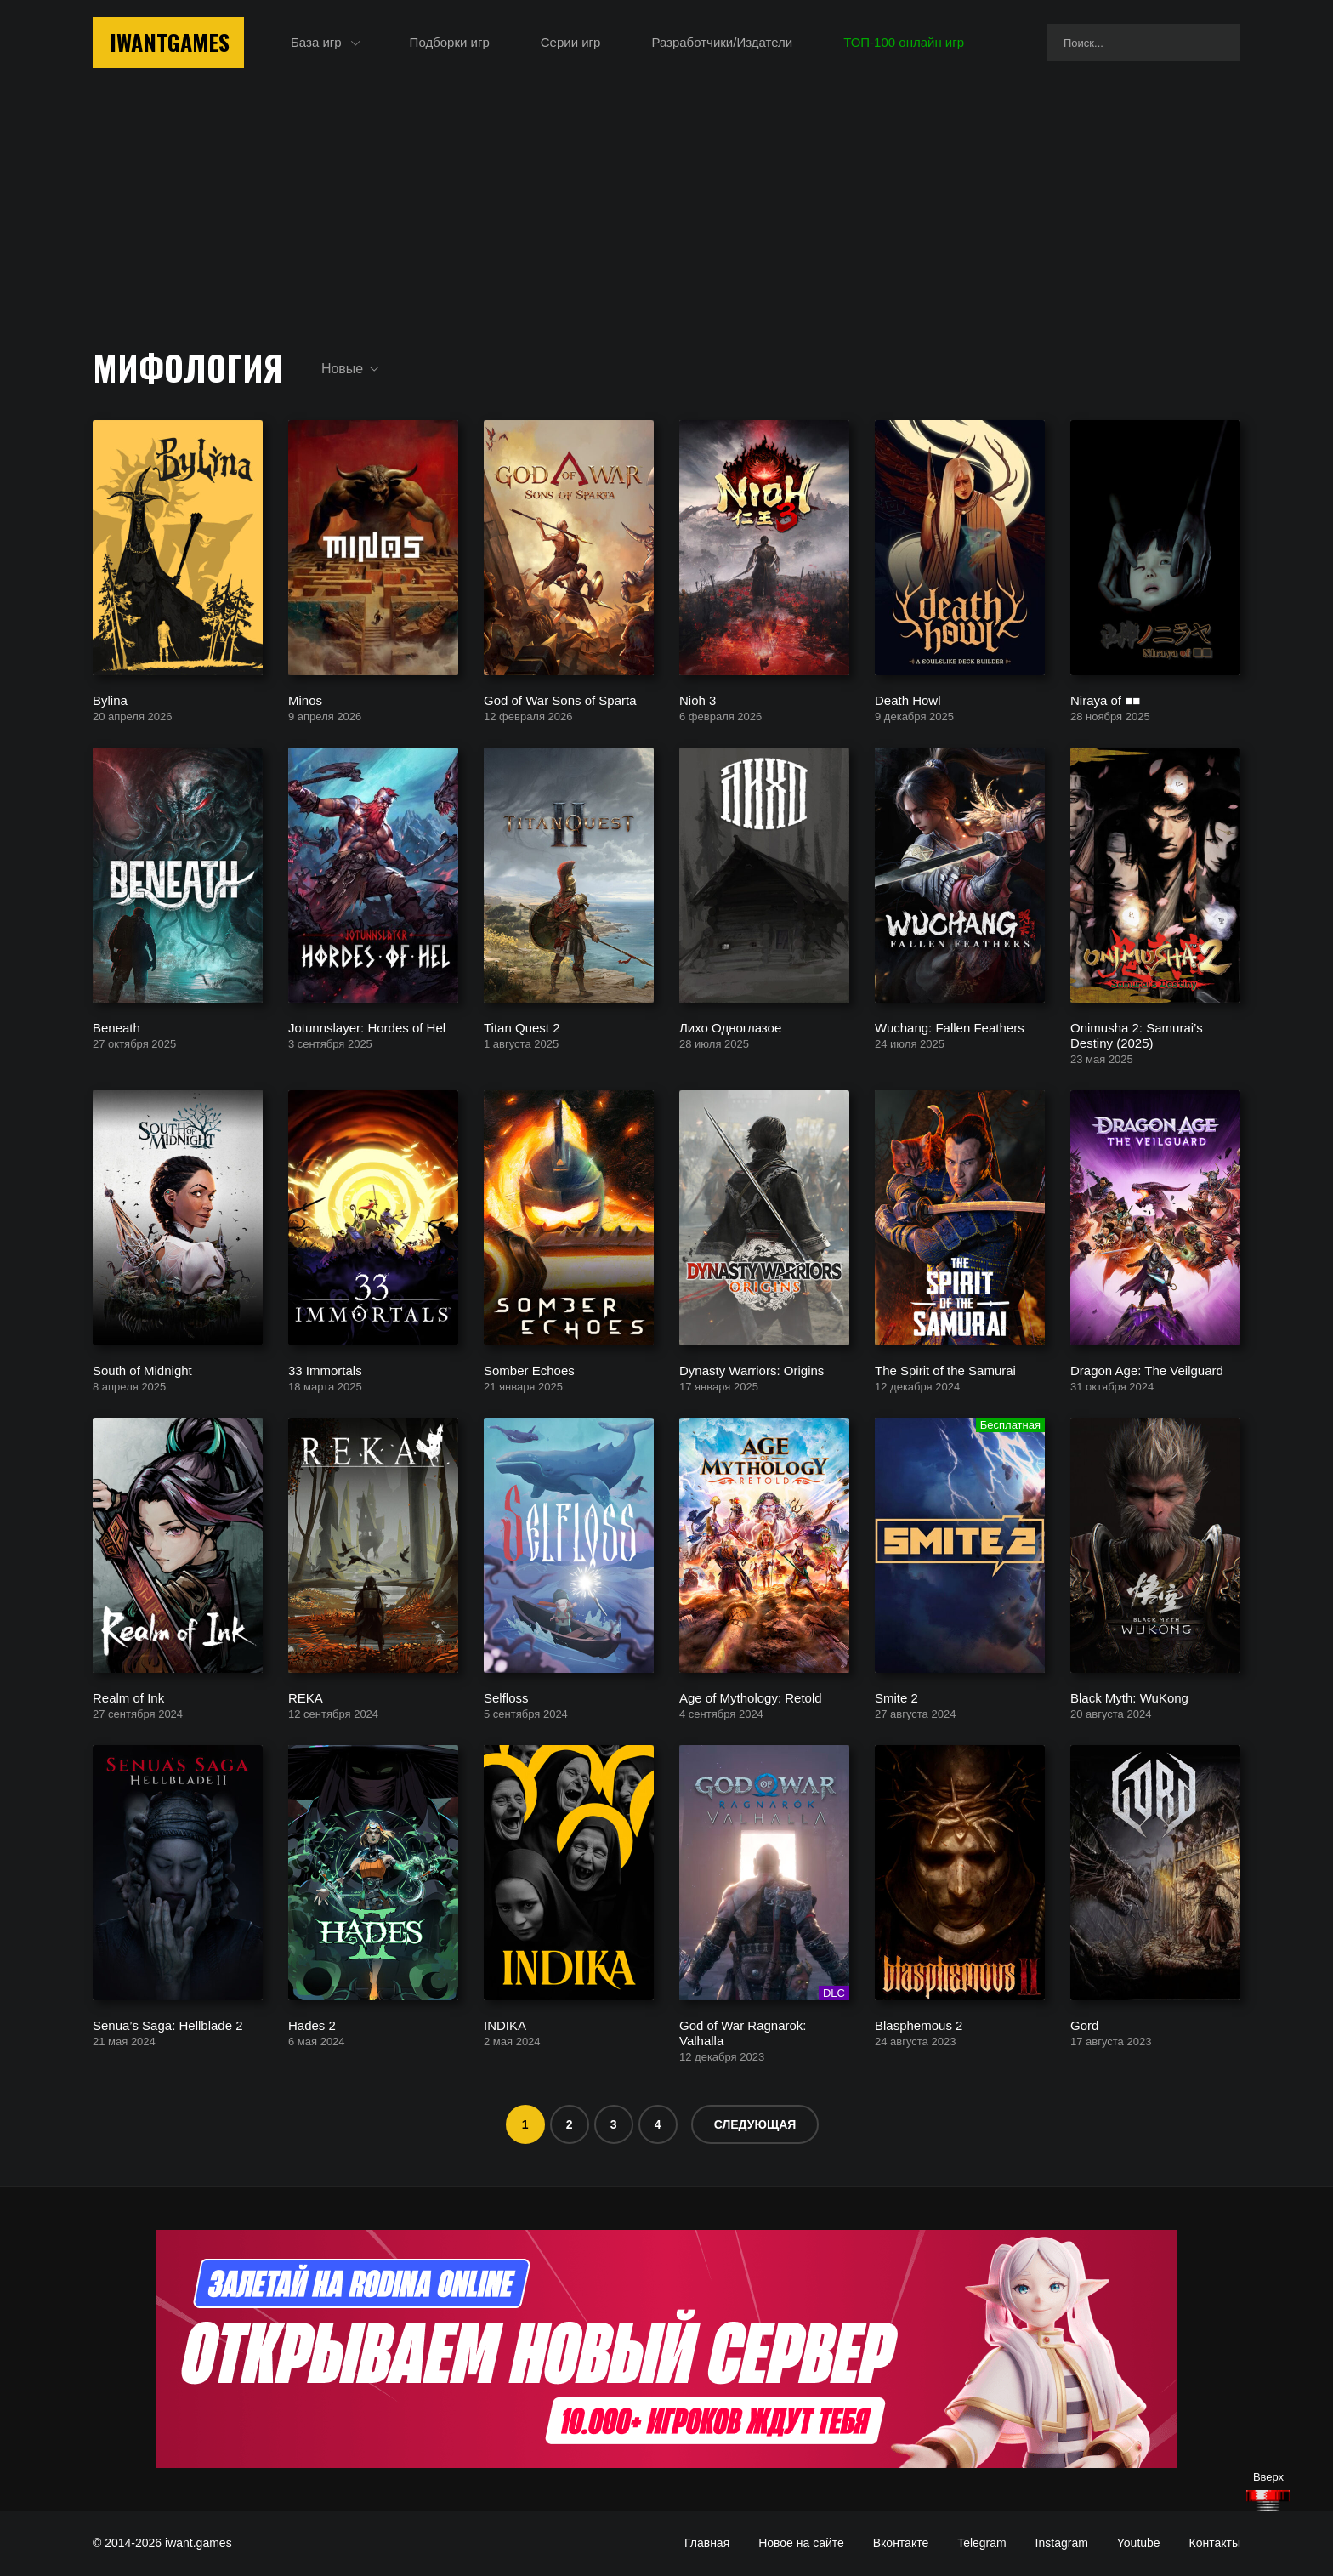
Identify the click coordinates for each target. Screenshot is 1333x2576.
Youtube (1138, 2543)
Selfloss (506, 1697)
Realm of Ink (128, 1697)
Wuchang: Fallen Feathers (949, 1027)
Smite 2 (896, 1697)
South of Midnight (142, 1369)
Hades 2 (312, 2024)
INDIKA (505, 2024)
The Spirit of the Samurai (945, 1369)
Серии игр (571, 42)
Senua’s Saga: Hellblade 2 (168, 2024)
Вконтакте (901, 2543)
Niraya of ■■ (1105, 699)
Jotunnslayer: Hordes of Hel (366, 1027)
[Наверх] (1268, 2500)
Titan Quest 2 (522, 1027)
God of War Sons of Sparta (560, 699)
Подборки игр (450, 42)
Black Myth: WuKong (1129, 1697)
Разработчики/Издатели (721, 42)
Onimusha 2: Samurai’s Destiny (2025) (1136, 1034)
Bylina (110, 699)
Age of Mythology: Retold (750, 1697)
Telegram (982, 2543)
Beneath (116, 1027)
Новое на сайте (801, 2543)
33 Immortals (325, 1369)
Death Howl (908, 699)
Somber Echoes (529, 1369)
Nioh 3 (697, 699)
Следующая (755, 2124)
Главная (706, 2543)
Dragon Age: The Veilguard (1146, 1369)
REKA (305, 1697)
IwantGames (170, 42)
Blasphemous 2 (918, 2024)
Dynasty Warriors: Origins (751, 1369)
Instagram (1061, 2543)
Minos (305, 699)
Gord (1084, 2024)
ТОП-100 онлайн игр (903, 42)
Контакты (1214, 2543)
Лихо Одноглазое (730, 1027)
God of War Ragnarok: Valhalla (743, 2032)
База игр (316, 42)
